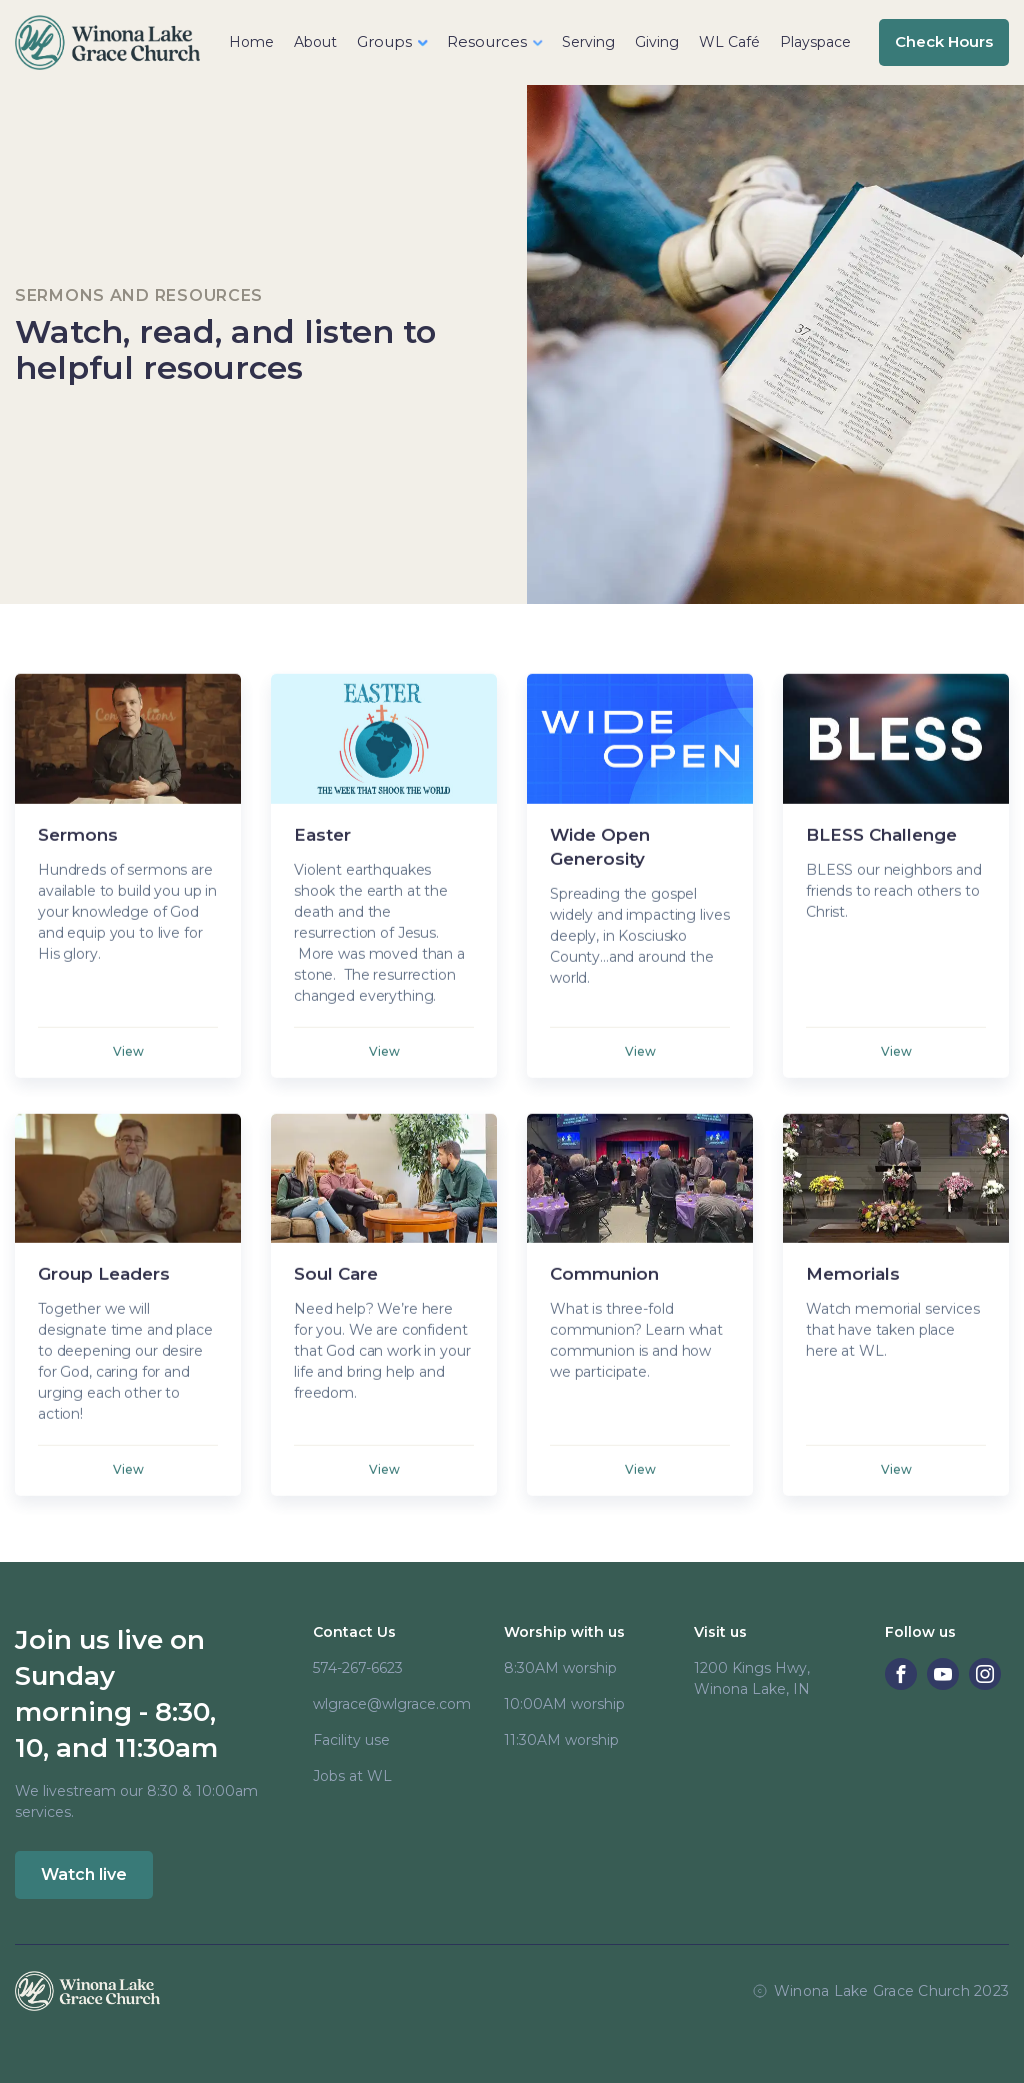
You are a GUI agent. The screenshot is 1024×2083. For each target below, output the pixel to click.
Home (251, 42)
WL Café (729, 42)
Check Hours (944, 41)
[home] (107, 42)
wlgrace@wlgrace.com (392, 1704)
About (315, 42)
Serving (588, 42)
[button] (392, 42)
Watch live (84, 1874)
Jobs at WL (352, 1776)
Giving (657, 42)
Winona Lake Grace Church (872, 1991)
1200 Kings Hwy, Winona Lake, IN (752, 1678)
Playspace (815, 42)
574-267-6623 (358, 1668)
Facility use (351, 1740)
